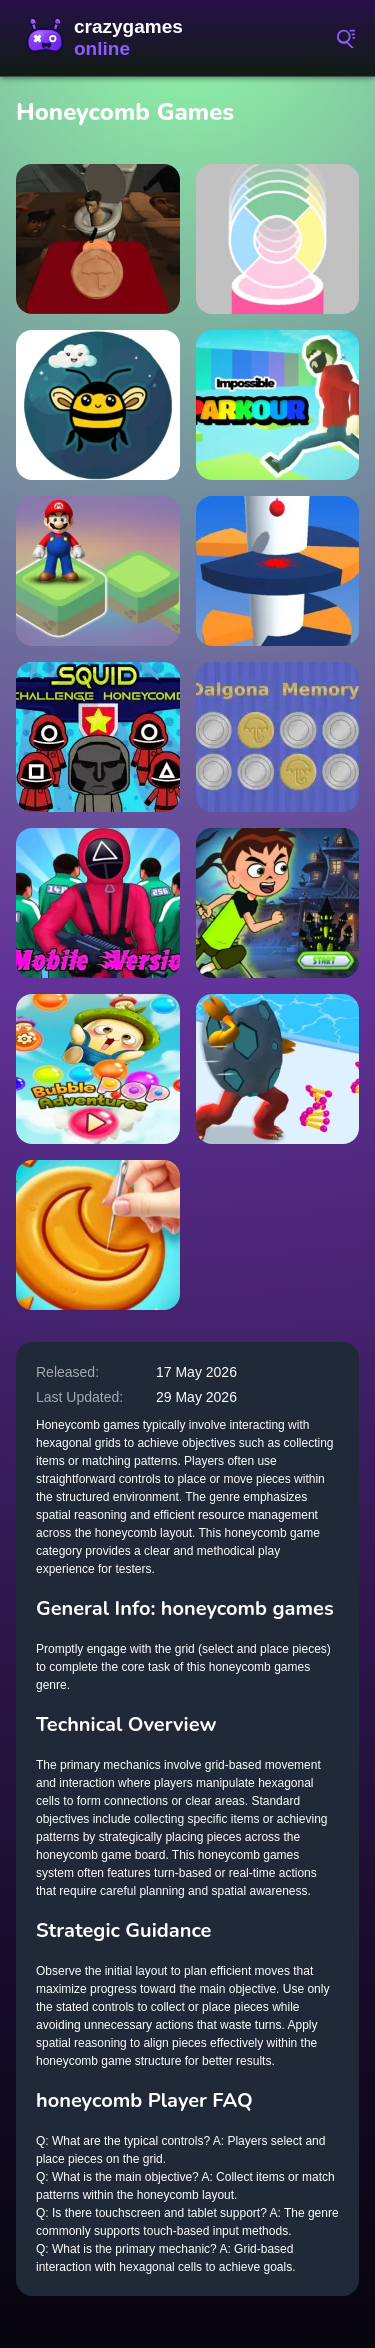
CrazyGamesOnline (110, 38)
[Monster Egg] (278, 1069)
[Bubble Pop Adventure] (98, 1069)
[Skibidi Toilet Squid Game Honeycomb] (98, 239)
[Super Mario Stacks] (98, 571)
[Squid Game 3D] (98, 903)
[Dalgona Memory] (278, 737)
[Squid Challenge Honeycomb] (98, 737)
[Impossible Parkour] (278, 405)
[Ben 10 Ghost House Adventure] (278, 903)
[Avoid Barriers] (278, 571)
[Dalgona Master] (98, 1235)
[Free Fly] (98, 405)
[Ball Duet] (278, 239)
